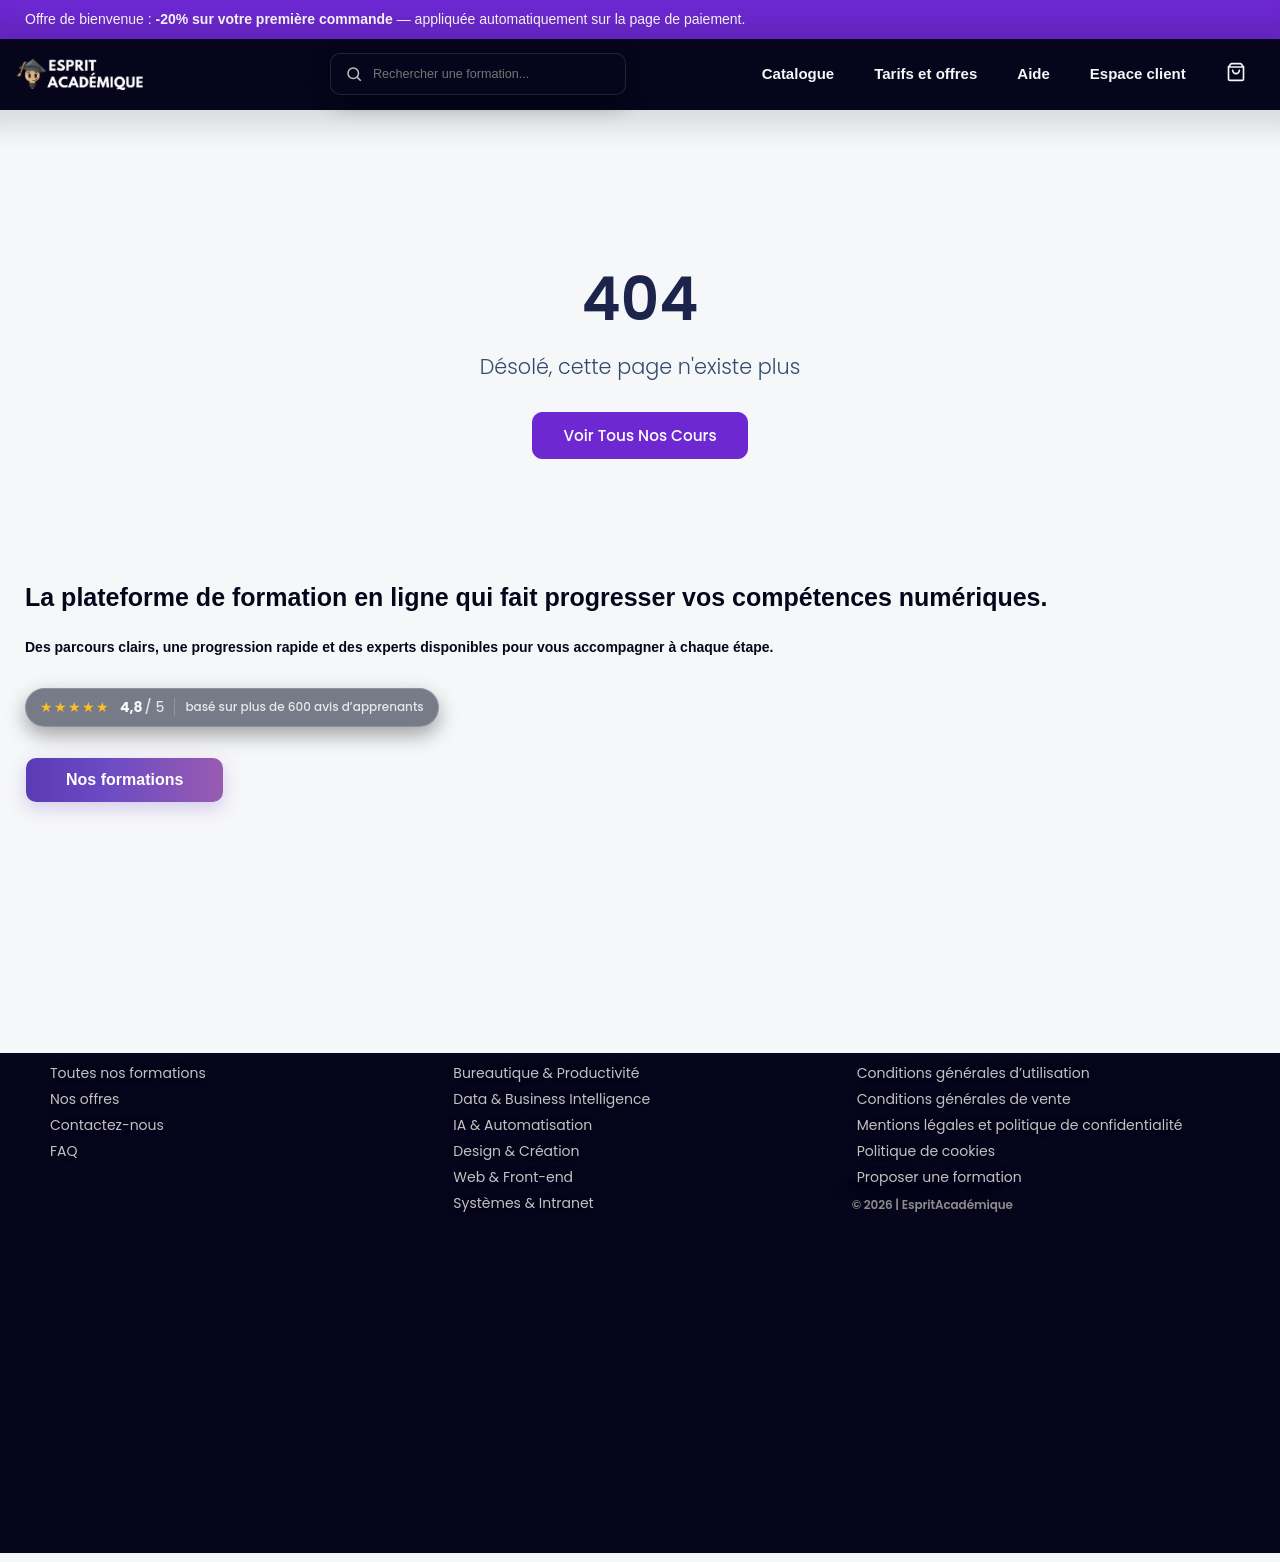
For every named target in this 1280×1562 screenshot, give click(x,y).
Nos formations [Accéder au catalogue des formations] (124, 788)
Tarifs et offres (925, 73)
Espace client (1138, 73)
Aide (1033, 73)
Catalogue (798, 73)
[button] (1236, 74)
